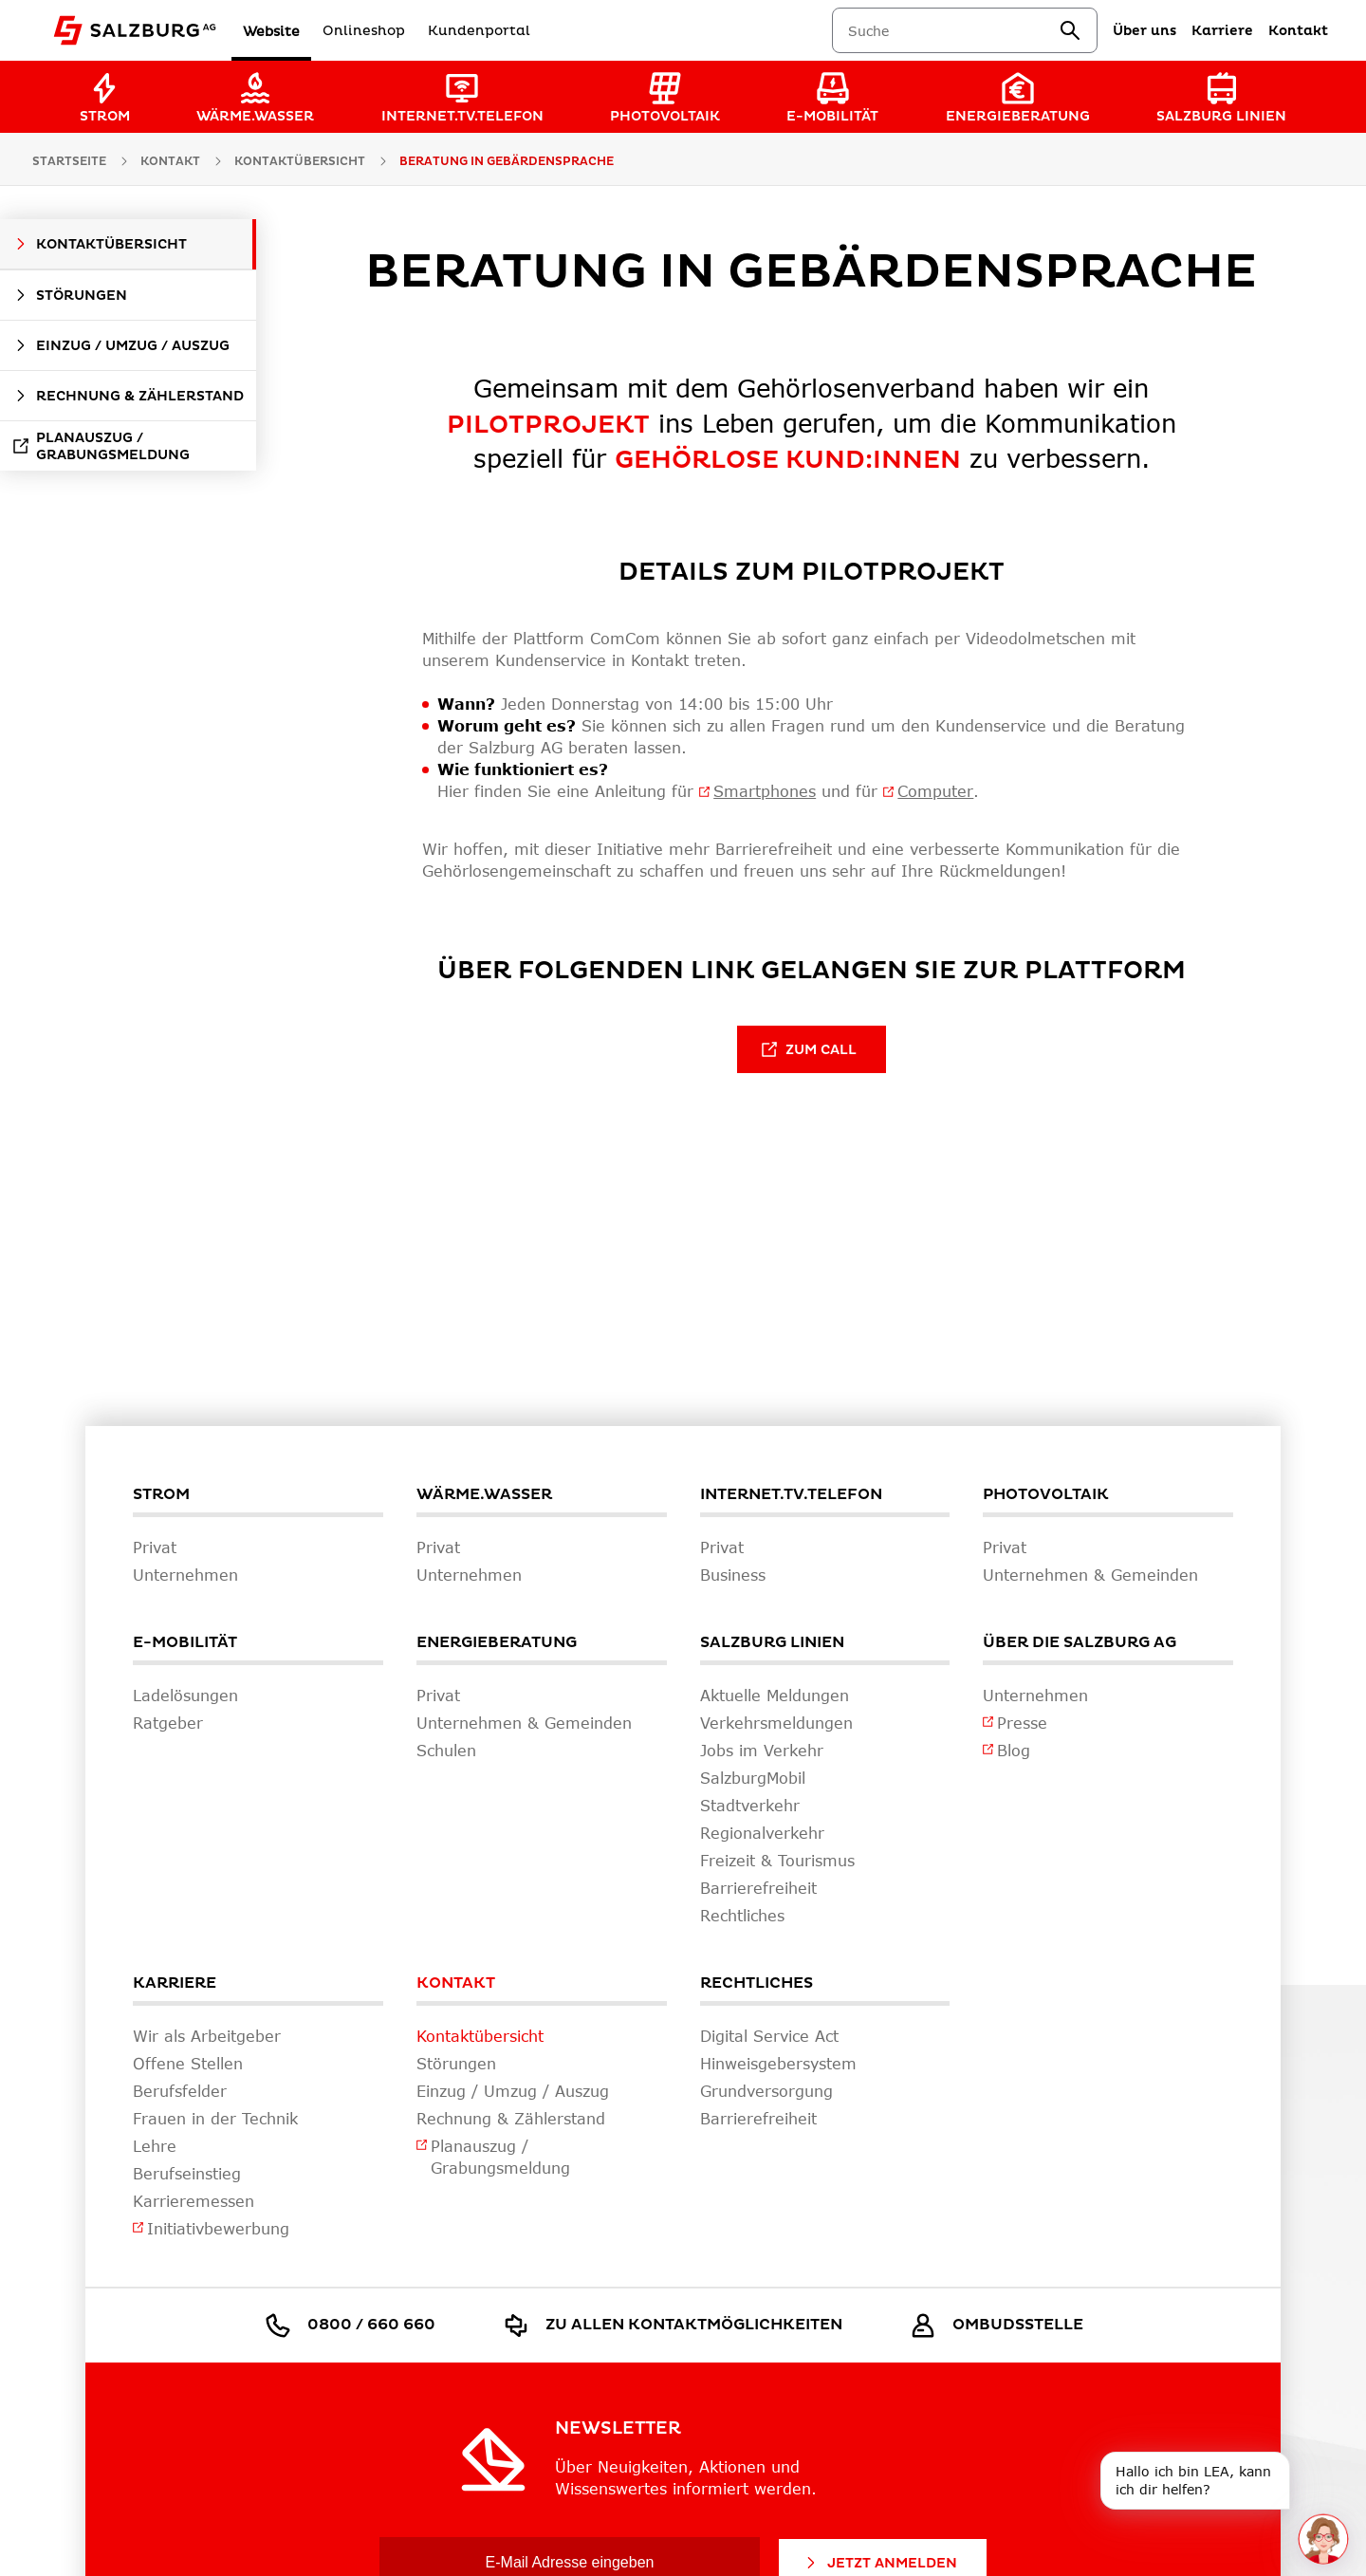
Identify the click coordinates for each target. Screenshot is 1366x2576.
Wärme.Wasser (484, 1494)
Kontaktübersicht (299, 162)
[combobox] (953, 31)
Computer (935, 791)
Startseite (69, 162)
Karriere (174, 1983)
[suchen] (1070, 30)
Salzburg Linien (772, 1642)
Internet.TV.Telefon (791, 1494)
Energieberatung (496, 1642)
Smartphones (764, 791)
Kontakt (455, 1983)
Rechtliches (756, 1983)
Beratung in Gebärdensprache (506, 162)
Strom (161, 1494)
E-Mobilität (185, 1642)
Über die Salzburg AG (1079, 1642)
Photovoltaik (1046, 1494)
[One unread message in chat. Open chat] (1323, 2539)
